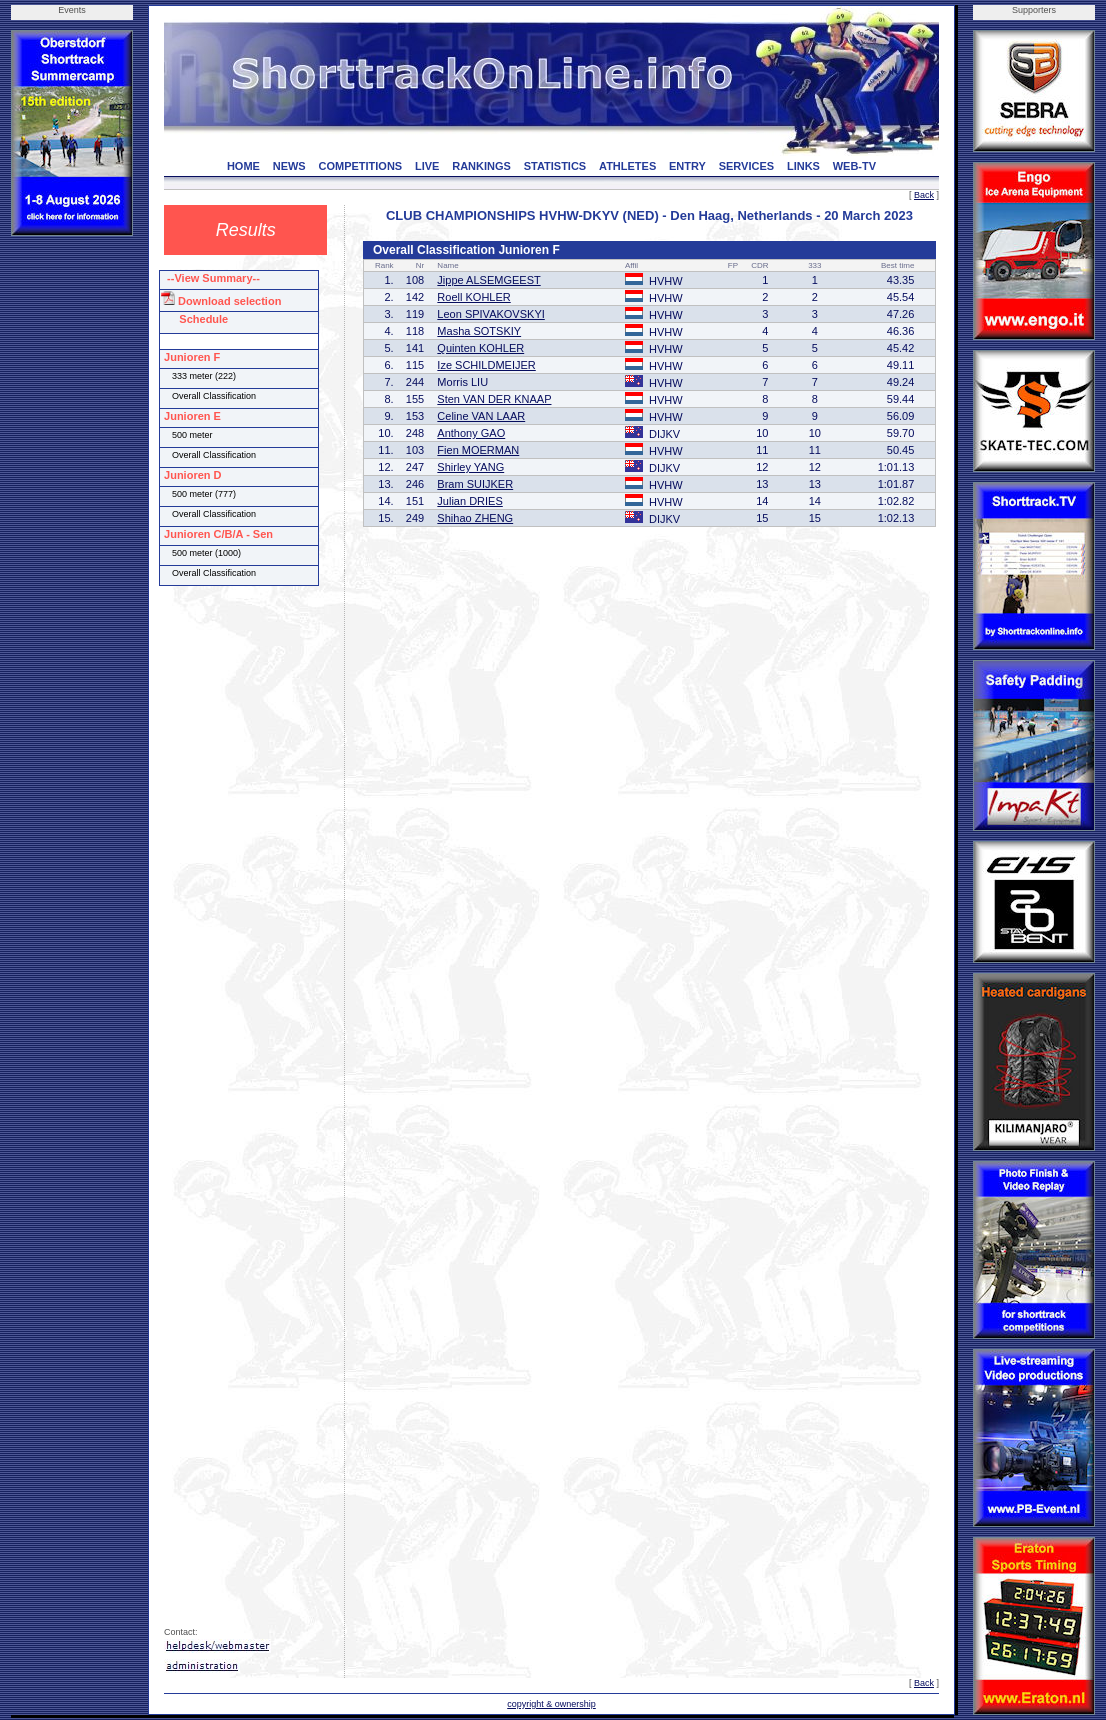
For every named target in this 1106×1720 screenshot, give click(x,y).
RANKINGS (481, 166)
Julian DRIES (469, 501)
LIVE (427, 166)
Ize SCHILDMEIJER (486, 365)
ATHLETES (627, 166)
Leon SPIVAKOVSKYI (490, 314)
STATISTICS (555, 166)
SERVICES (746, 166)
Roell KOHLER (473, 297)
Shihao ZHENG (475, 518)
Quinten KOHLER (480, 348)
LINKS (803, 166)
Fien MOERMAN (478, 450)
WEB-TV (854, 166)
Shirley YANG (470, 467)
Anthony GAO (471, 433)
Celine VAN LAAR (481, 416)
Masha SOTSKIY (479, 331)
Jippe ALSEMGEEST (488, 280)
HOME (243, 166)
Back (924, 195)
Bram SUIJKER (475, 484)
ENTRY (687, 166)
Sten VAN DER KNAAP (494, 399)
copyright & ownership (551, 1704)
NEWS (289, 166)
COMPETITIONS (360, 166)
